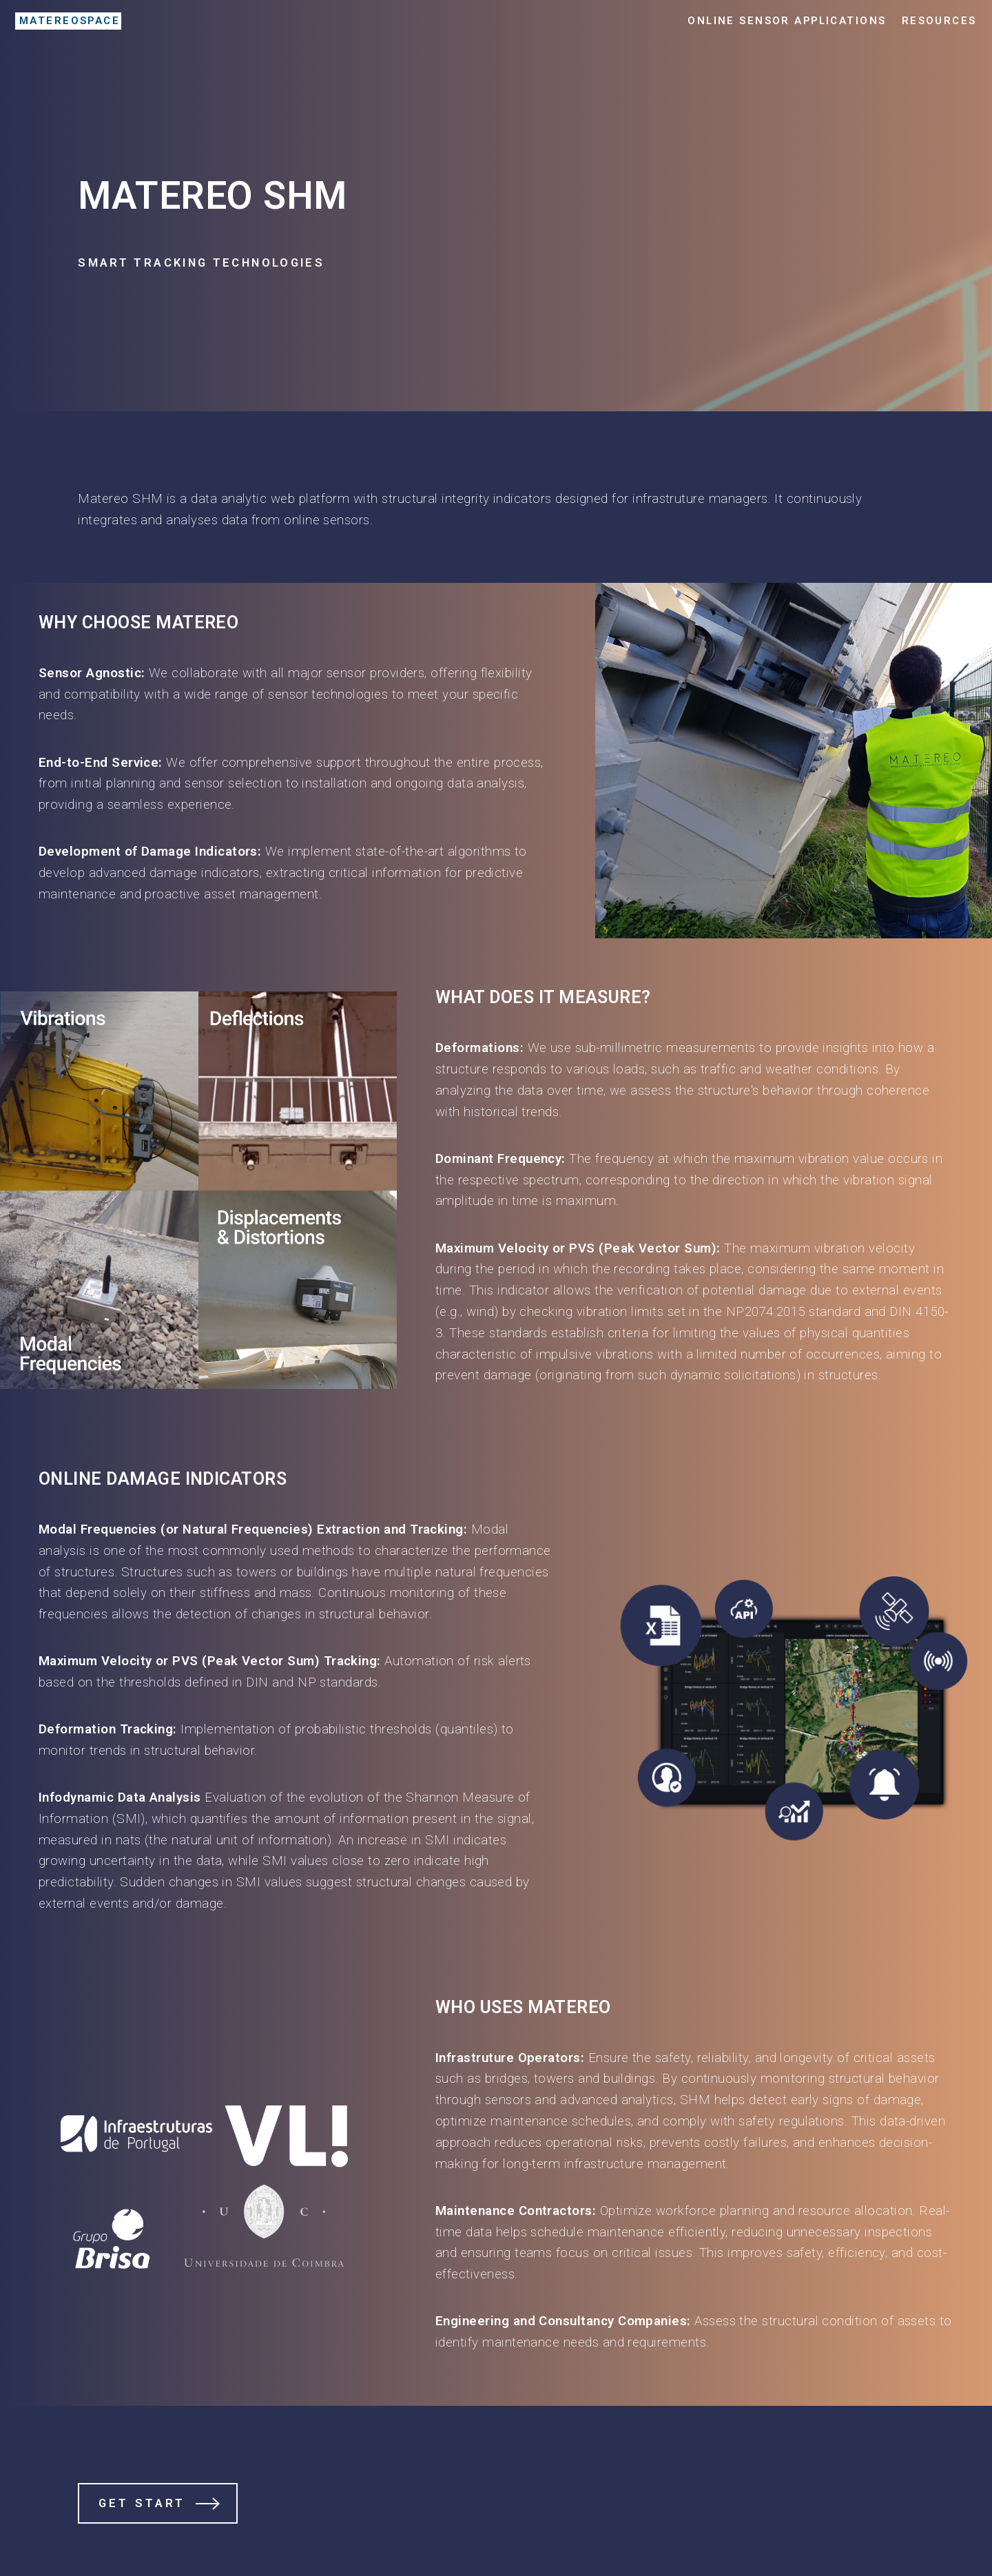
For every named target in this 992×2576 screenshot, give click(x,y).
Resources (939, 20)
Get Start (142, 2503)
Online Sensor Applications (787, 20)
